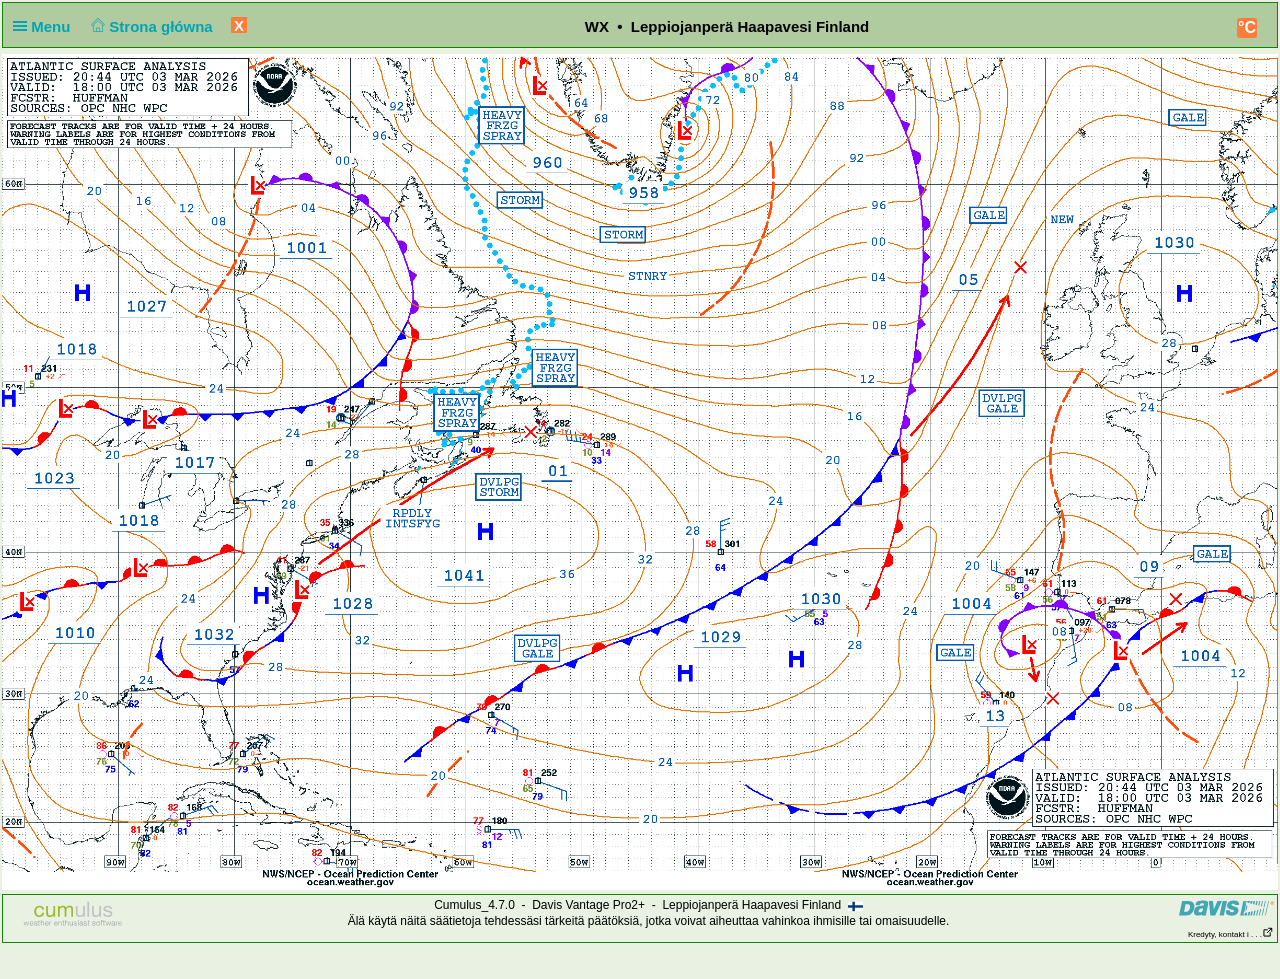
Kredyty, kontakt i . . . (1231, 934)
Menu (46, 26)
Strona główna (150, 26)
